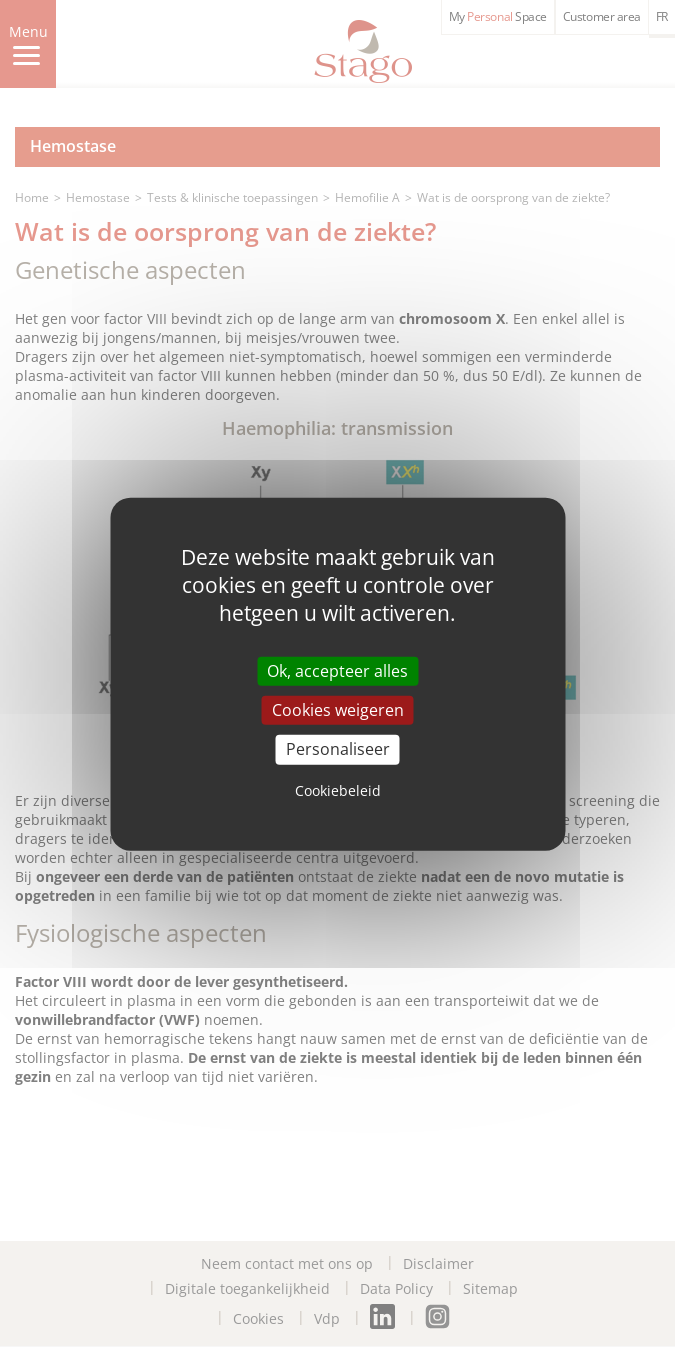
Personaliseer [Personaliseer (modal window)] (338, 749)
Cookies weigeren (338, 710)
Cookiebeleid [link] (338, 789)
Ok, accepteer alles (337, 671)
